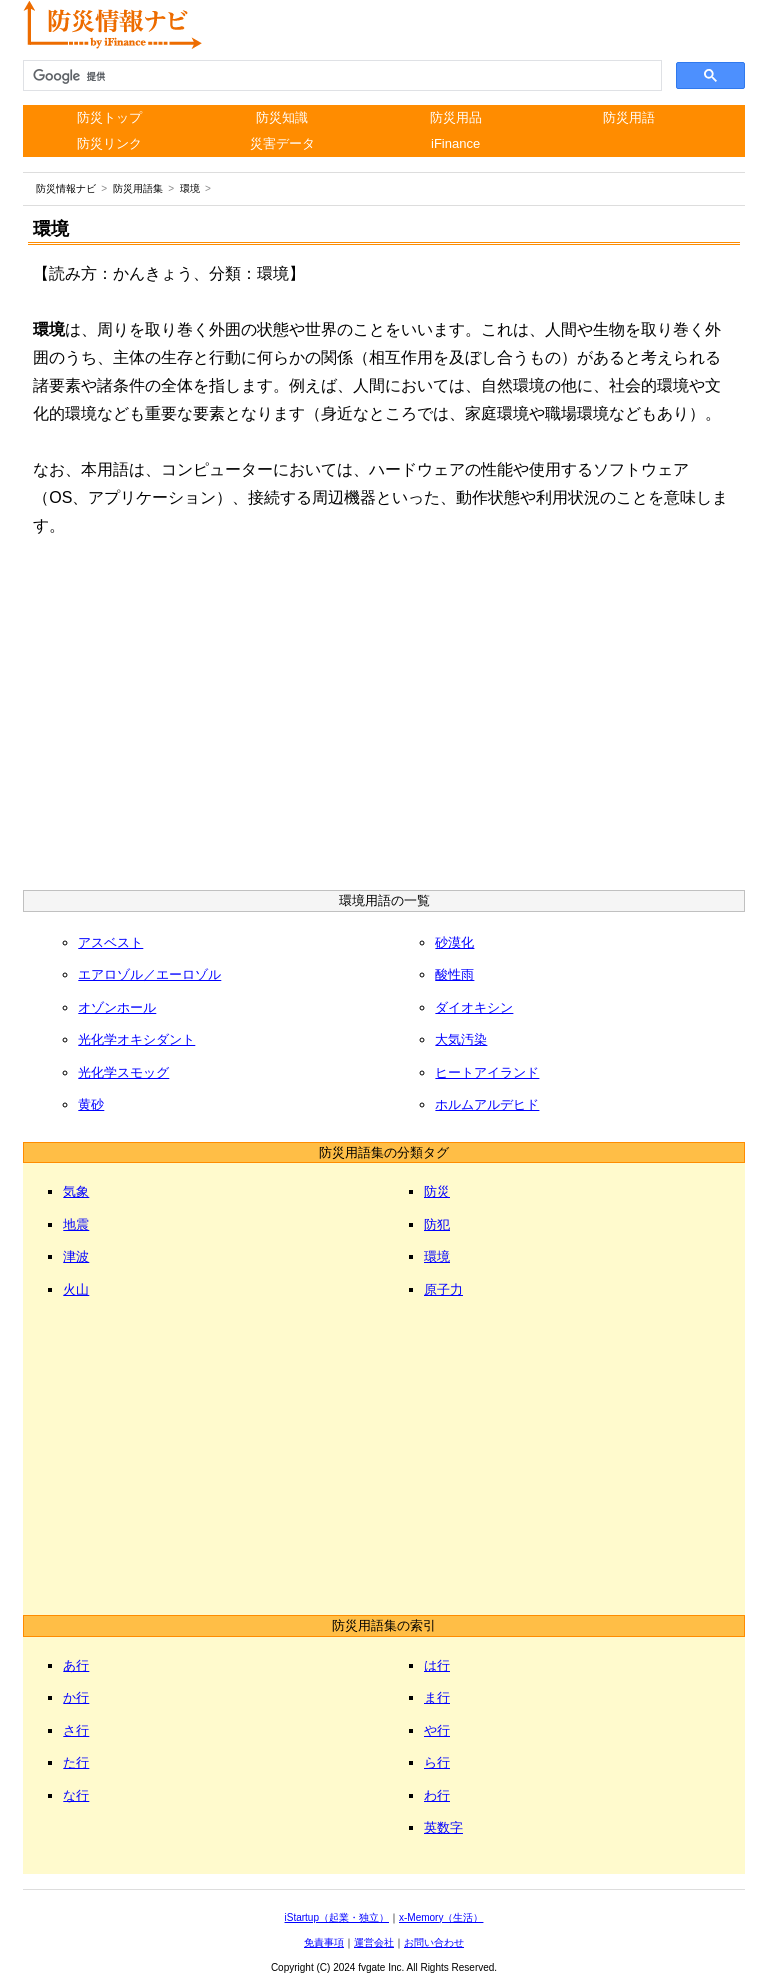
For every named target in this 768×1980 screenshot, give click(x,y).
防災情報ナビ (66, 188)
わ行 (437, 1795)
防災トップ (109, 117)
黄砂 (91, 1104)
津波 (76, 1256)
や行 (437, 1730)
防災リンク (109, 143)
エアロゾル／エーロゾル (149, 974)
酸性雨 (454, 974)
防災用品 (456, 117)
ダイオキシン (474, 1007)
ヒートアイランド (487, 1072)
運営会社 (374, 1942)
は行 (437, 1665)
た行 (76, 1762)
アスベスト (110, 942)
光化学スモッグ (123, 1072)
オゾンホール (117, 1007)
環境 (437, 1256)
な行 (76, 1795)
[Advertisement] (384, 720)
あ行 (76, 1665)
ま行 (437, 1697)
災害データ (282, 143)
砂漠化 (454, 942)
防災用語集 (138, 188)
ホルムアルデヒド (487, 1104)
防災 (437, 1191)
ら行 (437, 1762)
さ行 (76, 1730)
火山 (76, 1289)
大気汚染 (461, 1039)
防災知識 (282, 117)
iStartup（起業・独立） (337, 1917)
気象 (76, 1191)
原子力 (443, 1289)
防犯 (437, 1224)
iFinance (455, 143)
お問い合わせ (434, 1942)
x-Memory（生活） (441, 1917)
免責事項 (324, 1942)
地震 (76, 1224)
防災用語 (629, 117)
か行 (76, 1697)
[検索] (340, 76)
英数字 (443, 1827)
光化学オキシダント (136, 1039)
